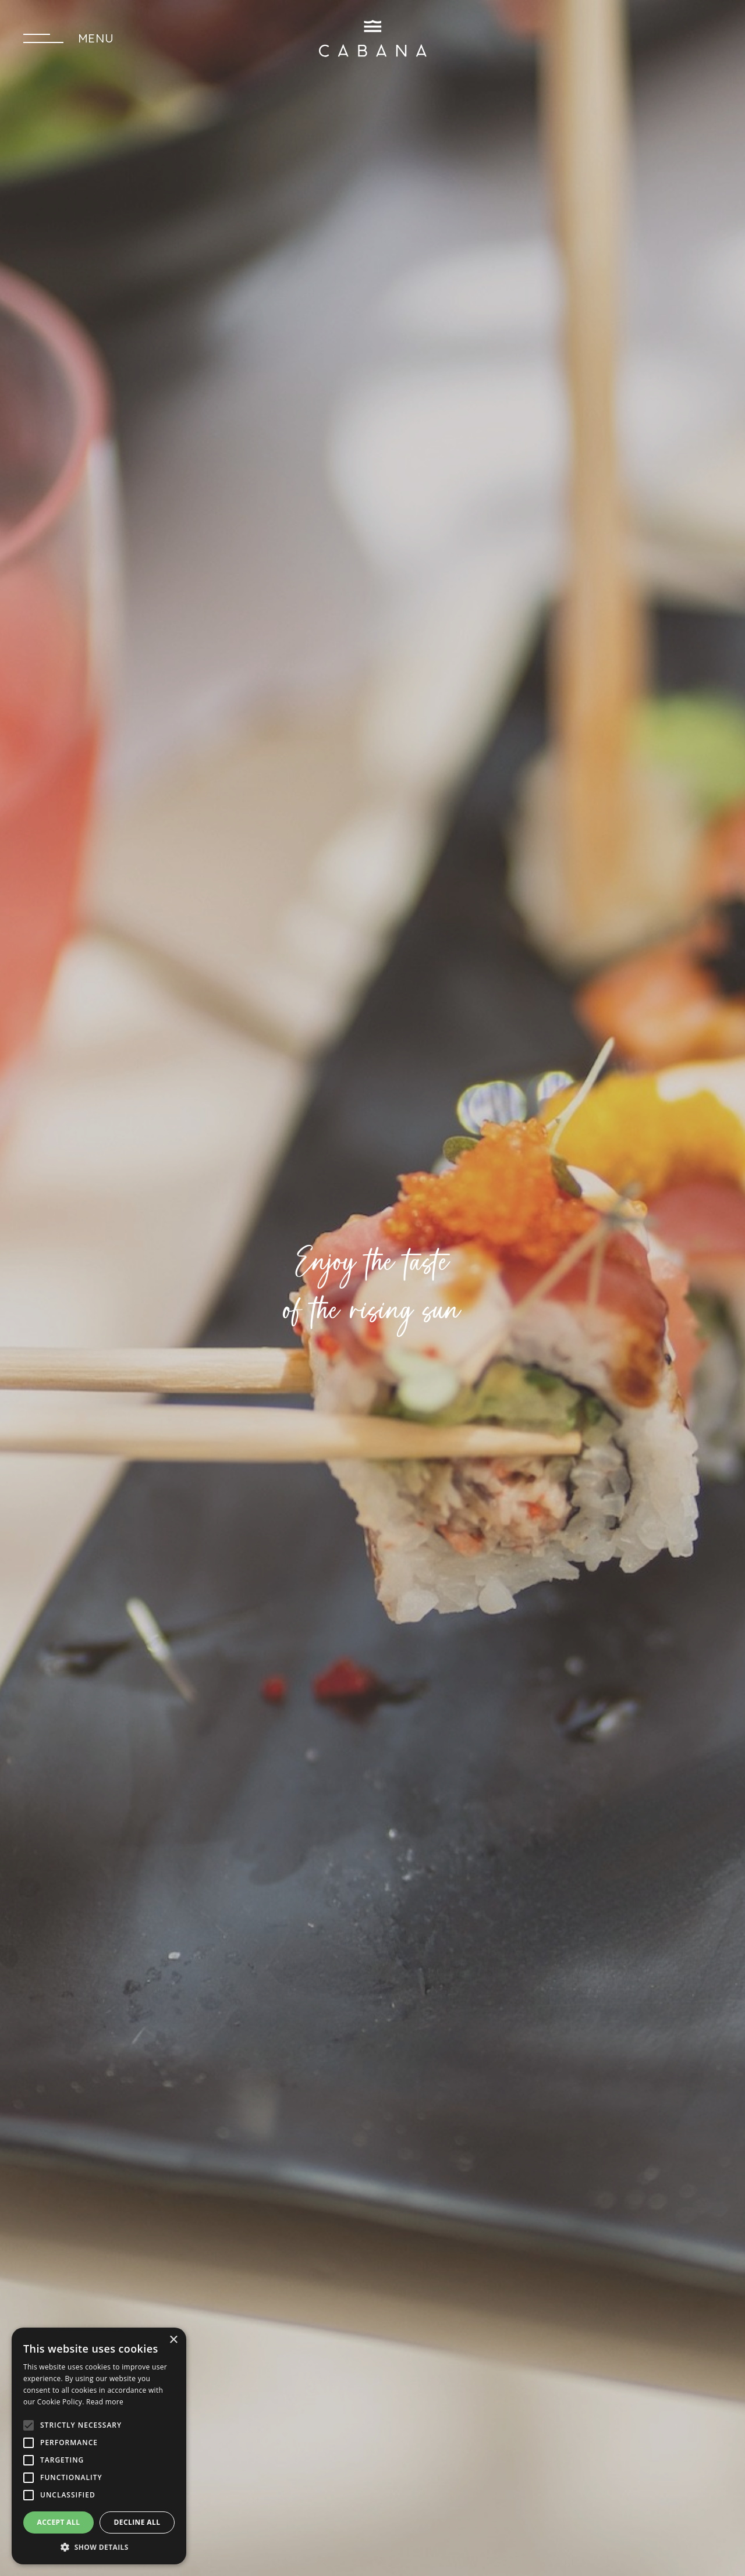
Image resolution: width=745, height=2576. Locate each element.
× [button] (173, 2340)
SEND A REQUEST (650, 38)
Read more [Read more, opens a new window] (104, 2402)
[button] (99, 2547)
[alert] (99, 2446)
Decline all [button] (137, 2522)
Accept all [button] (58, 2522)
